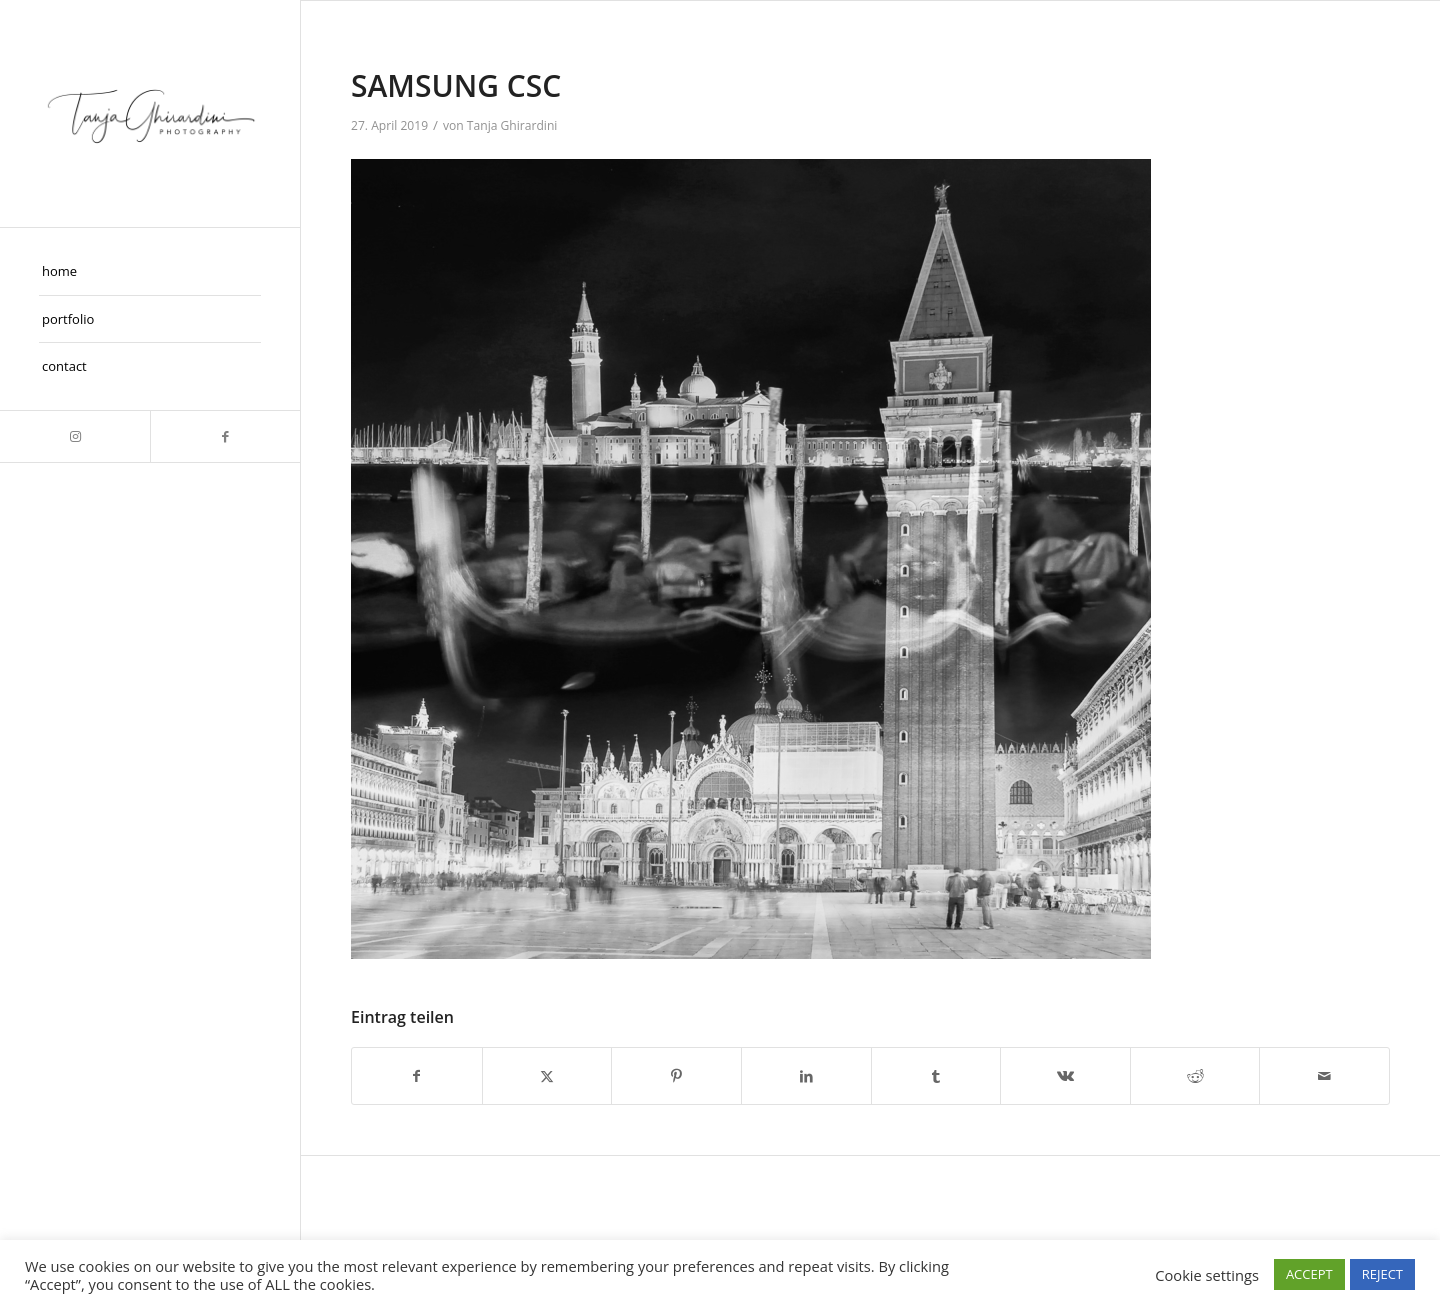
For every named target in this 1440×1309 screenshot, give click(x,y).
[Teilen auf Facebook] (417, 1076)
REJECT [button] (1382, 1274)
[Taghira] (150, 113)
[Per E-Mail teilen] (1324, 1076)
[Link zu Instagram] (75, 436)
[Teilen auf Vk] (1065, 1076)
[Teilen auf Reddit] (1195, 1076)
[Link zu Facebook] (225, 436)
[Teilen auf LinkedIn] (806, 1076)
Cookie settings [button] (1207, 1275)
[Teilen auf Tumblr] (936, 1076)
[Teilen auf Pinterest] (676, 1076)
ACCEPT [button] (1309, 1274)
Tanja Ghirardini (512, 125)
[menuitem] (150, 272)
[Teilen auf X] (547, 1076)
